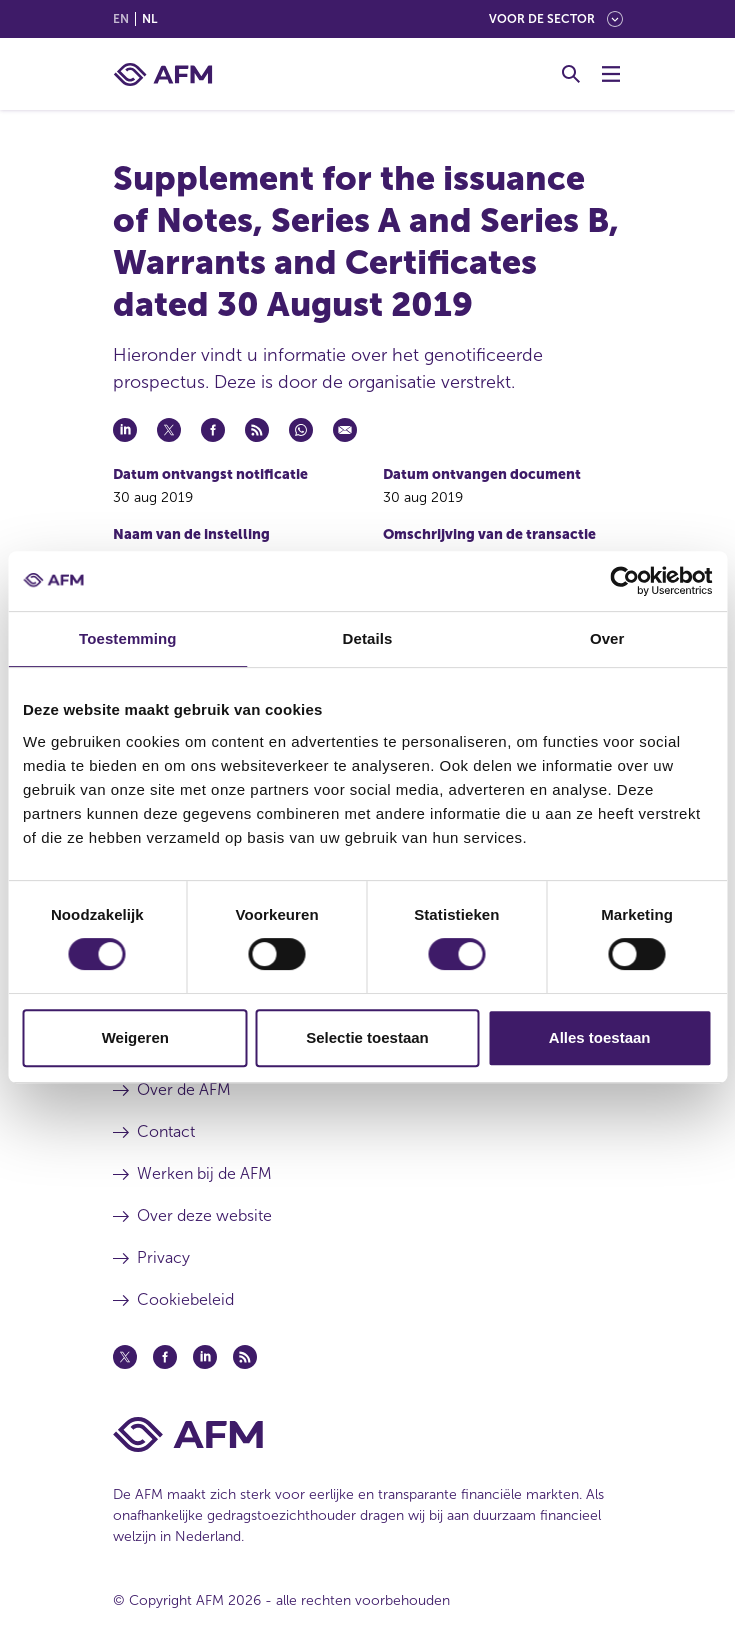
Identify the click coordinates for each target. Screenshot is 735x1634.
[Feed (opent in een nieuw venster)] (245, 1357)
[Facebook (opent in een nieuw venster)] (165, 1357)
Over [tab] (607, 638)
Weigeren (135, 1037)
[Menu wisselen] (611, 74)
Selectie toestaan (367, 1037)
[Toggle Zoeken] (571, 74)
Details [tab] (368, 638)
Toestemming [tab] (128, 638)
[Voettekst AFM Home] (368, 1434)
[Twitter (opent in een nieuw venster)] (125, 1357)
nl (149, 19)
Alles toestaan (600, 1037)
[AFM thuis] (163, 74)
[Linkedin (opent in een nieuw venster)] (205, 1357)
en (121, 19)
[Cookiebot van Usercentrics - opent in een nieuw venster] (624, 581)
